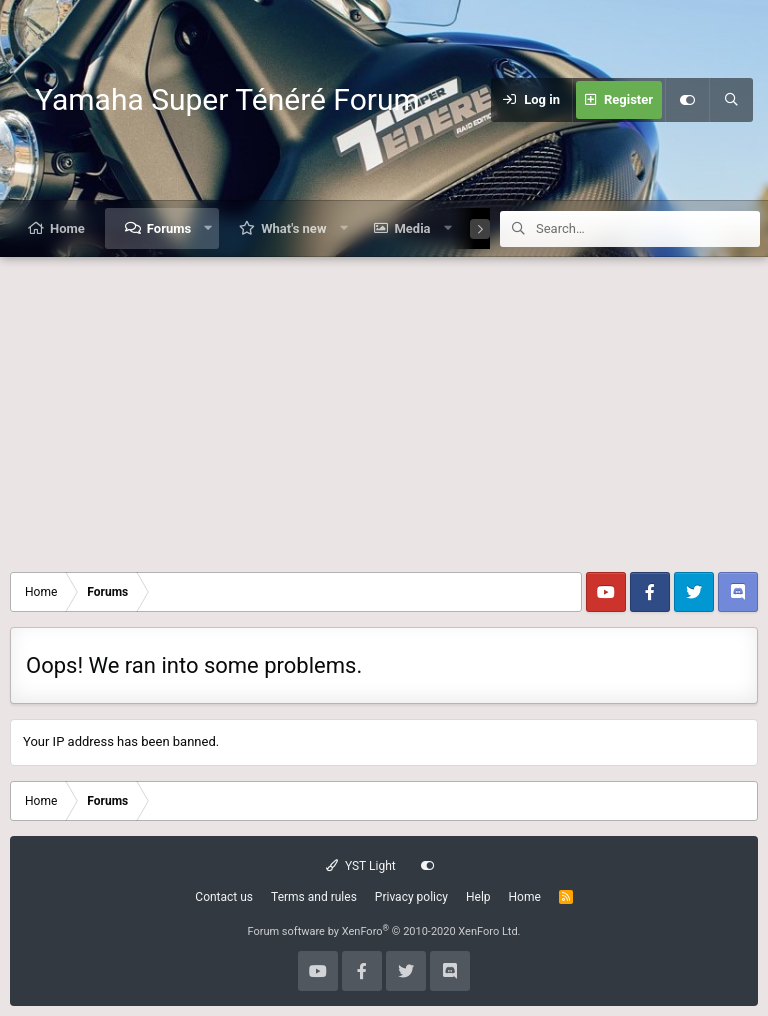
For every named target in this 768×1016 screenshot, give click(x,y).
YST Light (360, 866)
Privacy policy (411, 897)
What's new (293, 228)
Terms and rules (314, 897)
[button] (208, 228)
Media (412, 228)
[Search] (731, 100)
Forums (169, 228)
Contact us (224, 897)
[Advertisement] (384, 407)
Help (478, 897)
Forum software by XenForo (383, 931)
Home (67, 228)
